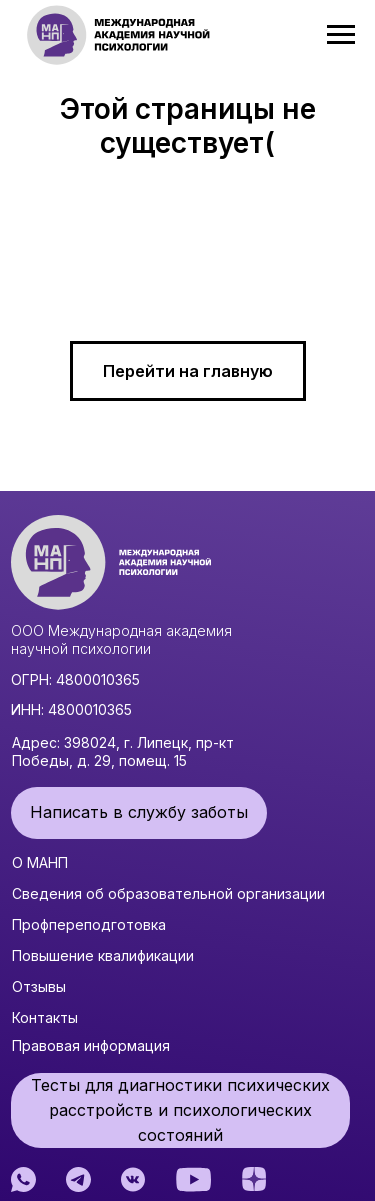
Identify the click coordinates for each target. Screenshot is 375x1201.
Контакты (45, 1017)
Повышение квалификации (103, 955)
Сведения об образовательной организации (168, 893)
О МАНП (40, 862)
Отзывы (39, 986)
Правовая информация (91, 1045)
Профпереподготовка (89, 924)
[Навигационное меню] (341, 35)
